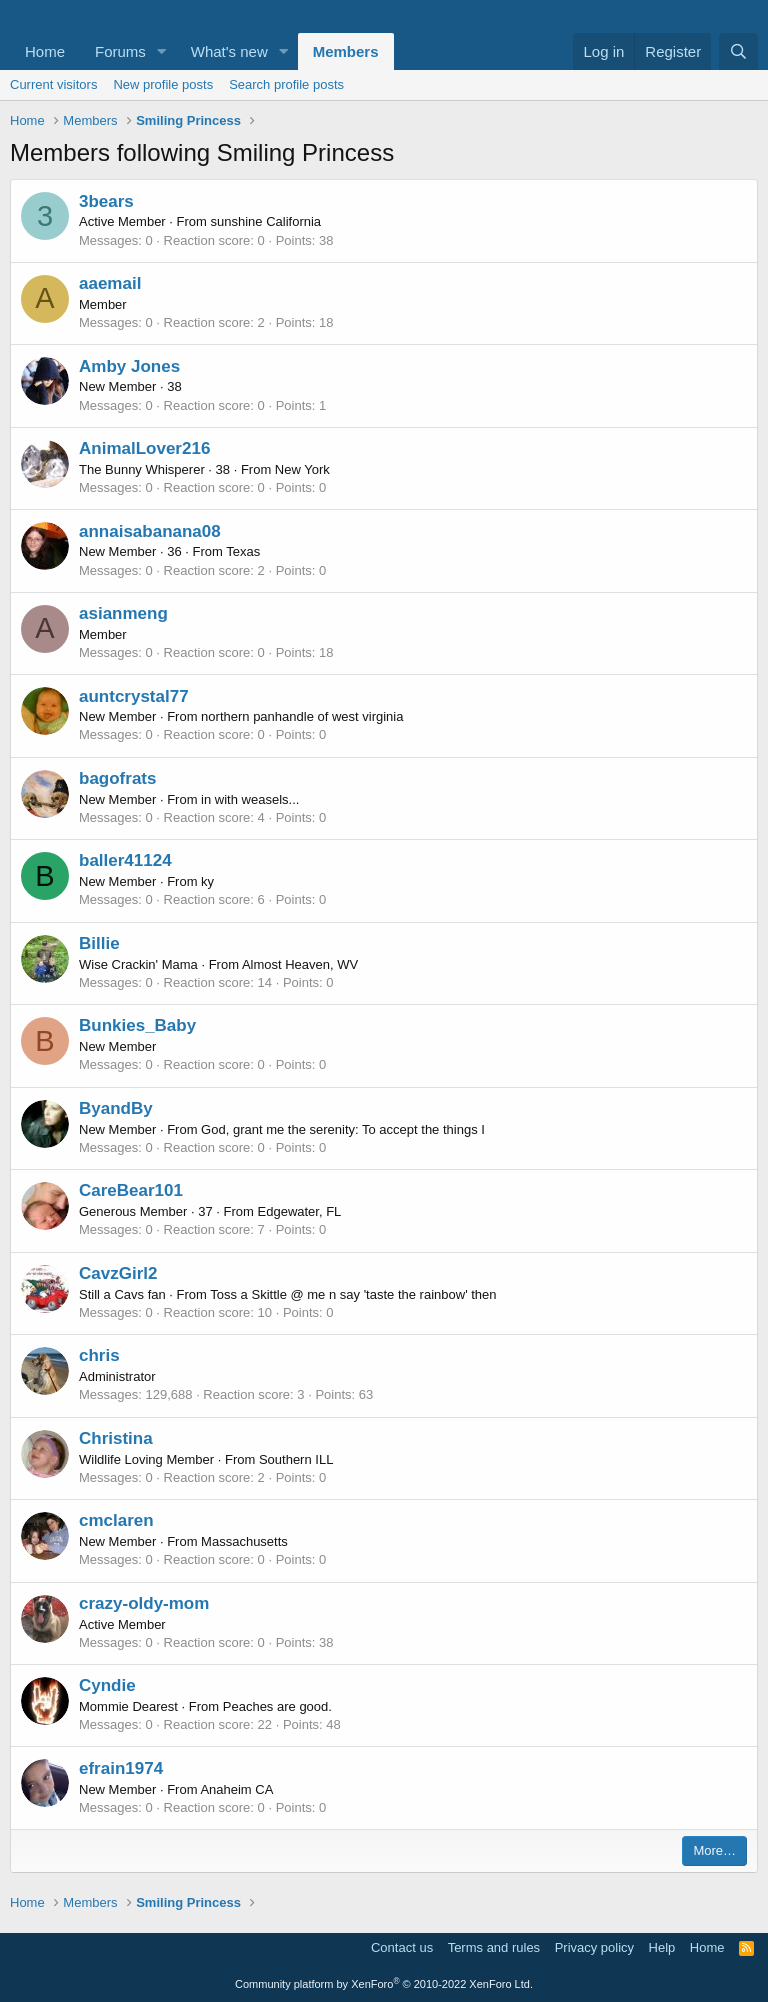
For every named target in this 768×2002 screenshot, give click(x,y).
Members (346, 51)
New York (302, 469)
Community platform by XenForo (384, 1984)
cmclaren (116, 1520)
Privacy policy (594, 1947)
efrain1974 (121, 1768)
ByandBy (116, 1108)
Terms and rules (494, 1947)
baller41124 (125, 860)
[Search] (738, 51)
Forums (120, 51)
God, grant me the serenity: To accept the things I (343, 1129)
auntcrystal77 (134, 696)
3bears (106, 201)
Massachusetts (244, 1541)
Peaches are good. (277, 1706)
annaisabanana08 (150, 531)
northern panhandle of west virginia (302, 716)
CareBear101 (131, 1190)
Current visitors (53, 84)
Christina (116, 1438)
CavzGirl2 (118, 1273)
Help (662, 1947)
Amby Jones (129, 366)
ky (207, 881)
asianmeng (123, 613)
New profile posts (163, 84)
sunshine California (266, 221)
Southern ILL (296, 1459)
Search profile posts (286, 84)
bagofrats (117, 778)
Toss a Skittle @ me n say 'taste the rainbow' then (353, 1294)
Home (45, 51)
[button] (162, 51)
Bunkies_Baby (137, 1025)
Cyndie (107, 1685)
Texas (243, 551)
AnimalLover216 (144, 448)
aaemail (110, 283)
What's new (229, 51)
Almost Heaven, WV (300, 964)
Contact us (402, 1947)
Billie (99, 943)
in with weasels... (250, 799)
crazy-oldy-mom (144, 1603)
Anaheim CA (236, 1789)
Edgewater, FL (300, 1211)
